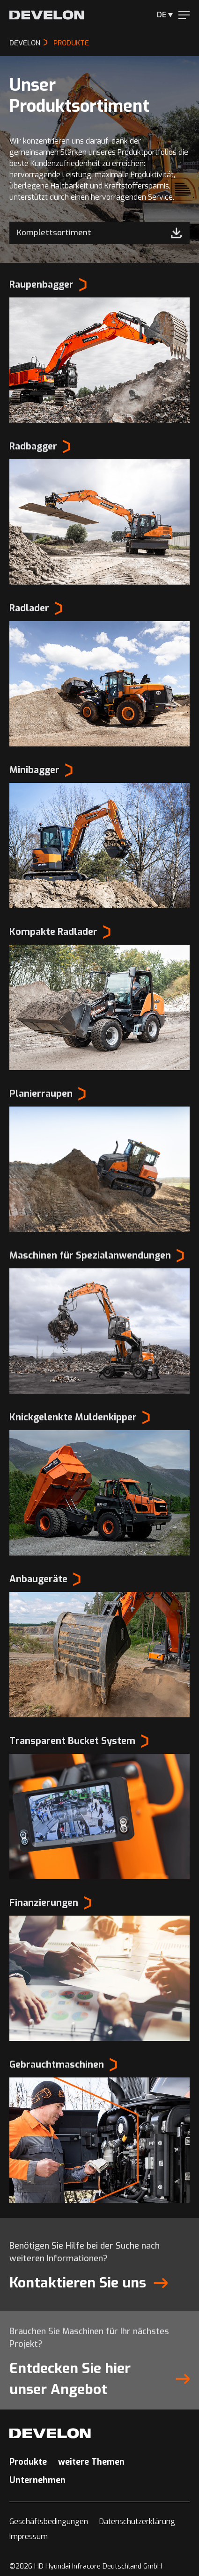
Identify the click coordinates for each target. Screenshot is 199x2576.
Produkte (28, 2461)
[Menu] (184, 15)
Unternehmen (37, 2480)
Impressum (28, 2536)
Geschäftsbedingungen (48, 2521)
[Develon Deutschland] (46, 15)
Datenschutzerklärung (137, 2521)
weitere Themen (91, 2461)
